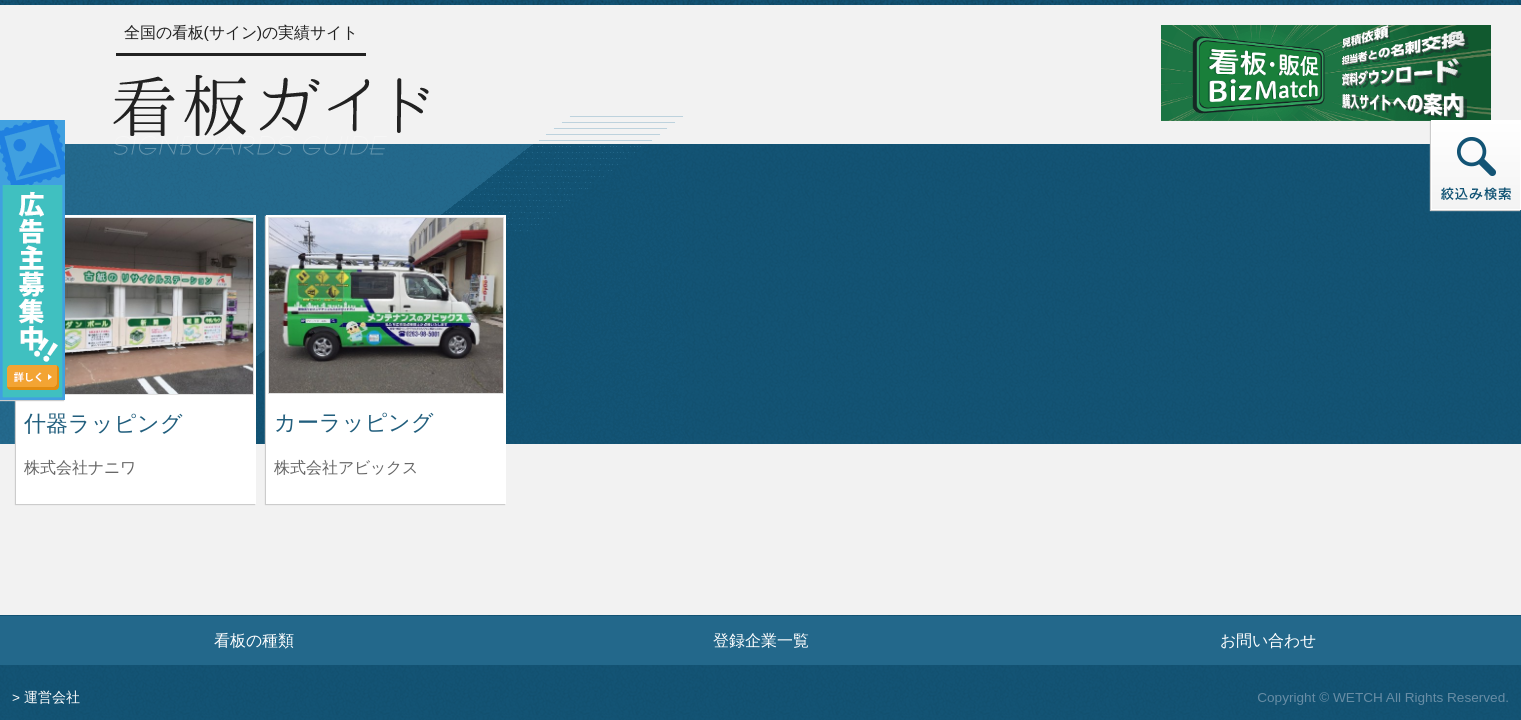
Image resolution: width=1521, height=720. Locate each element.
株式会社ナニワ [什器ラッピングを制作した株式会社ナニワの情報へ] (80, 467)
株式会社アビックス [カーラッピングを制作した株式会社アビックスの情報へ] (346, 467)
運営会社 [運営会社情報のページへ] (52, 697)
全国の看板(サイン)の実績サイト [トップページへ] (241, 32)
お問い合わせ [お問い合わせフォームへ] (1268, 640)
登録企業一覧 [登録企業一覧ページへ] (761, 640)
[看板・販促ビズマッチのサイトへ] (1326, 71)
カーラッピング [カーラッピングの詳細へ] (354, 422)
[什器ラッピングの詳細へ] (136, 304)
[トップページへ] (271, 112)
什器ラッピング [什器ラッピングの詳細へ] (103, 423)
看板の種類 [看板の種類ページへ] (254, 640)
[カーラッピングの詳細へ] (386, 304)
